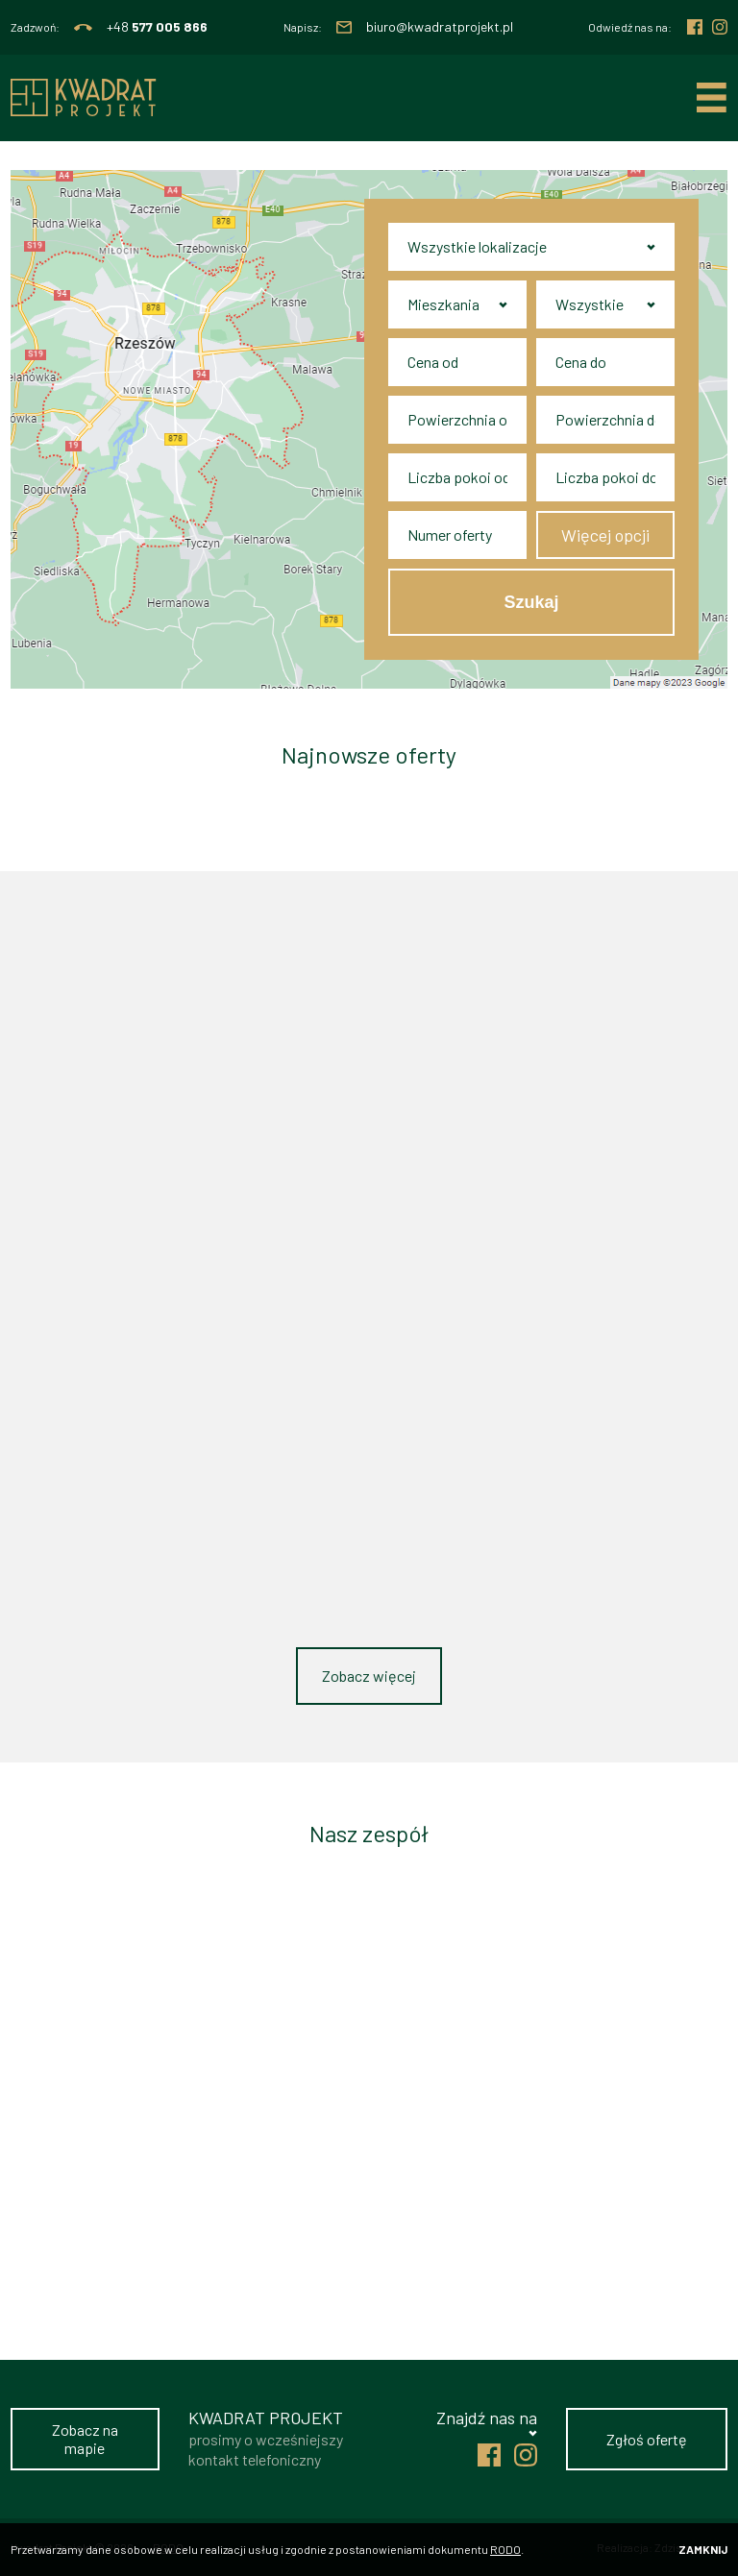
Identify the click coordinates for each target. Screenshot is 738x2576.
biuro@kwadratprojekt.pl (439, 27)
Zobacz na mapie (85, 2438)
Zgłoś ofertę (646, 2439)
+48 (157, 27)
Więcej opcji (605, 535)
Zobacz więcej (369, 1675)
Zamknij (702, 2549)
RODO (505, 2549)
